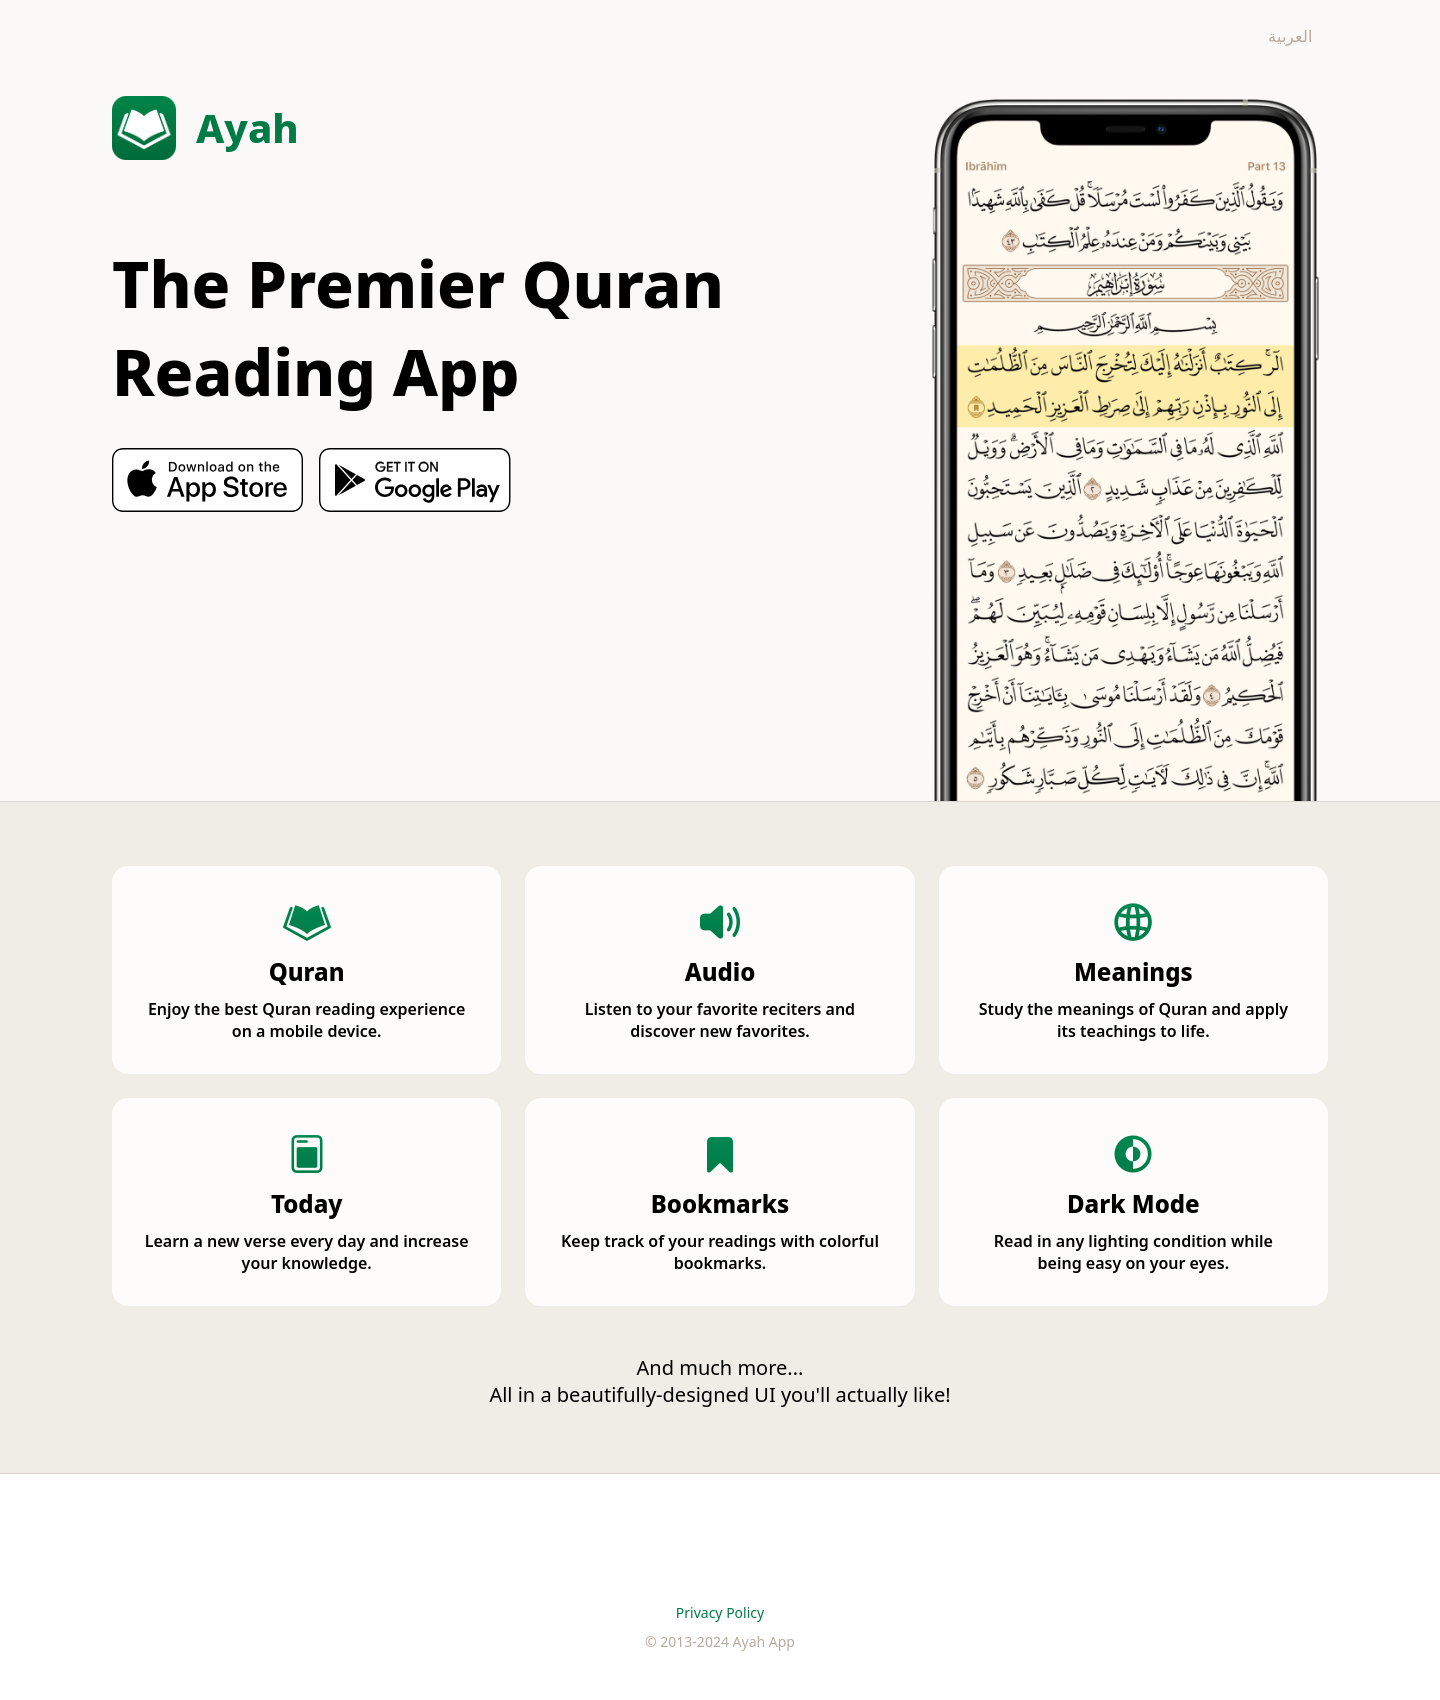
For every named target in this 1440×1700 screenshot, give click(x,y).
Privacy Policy (720, 1612)
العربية (1290, 36)
